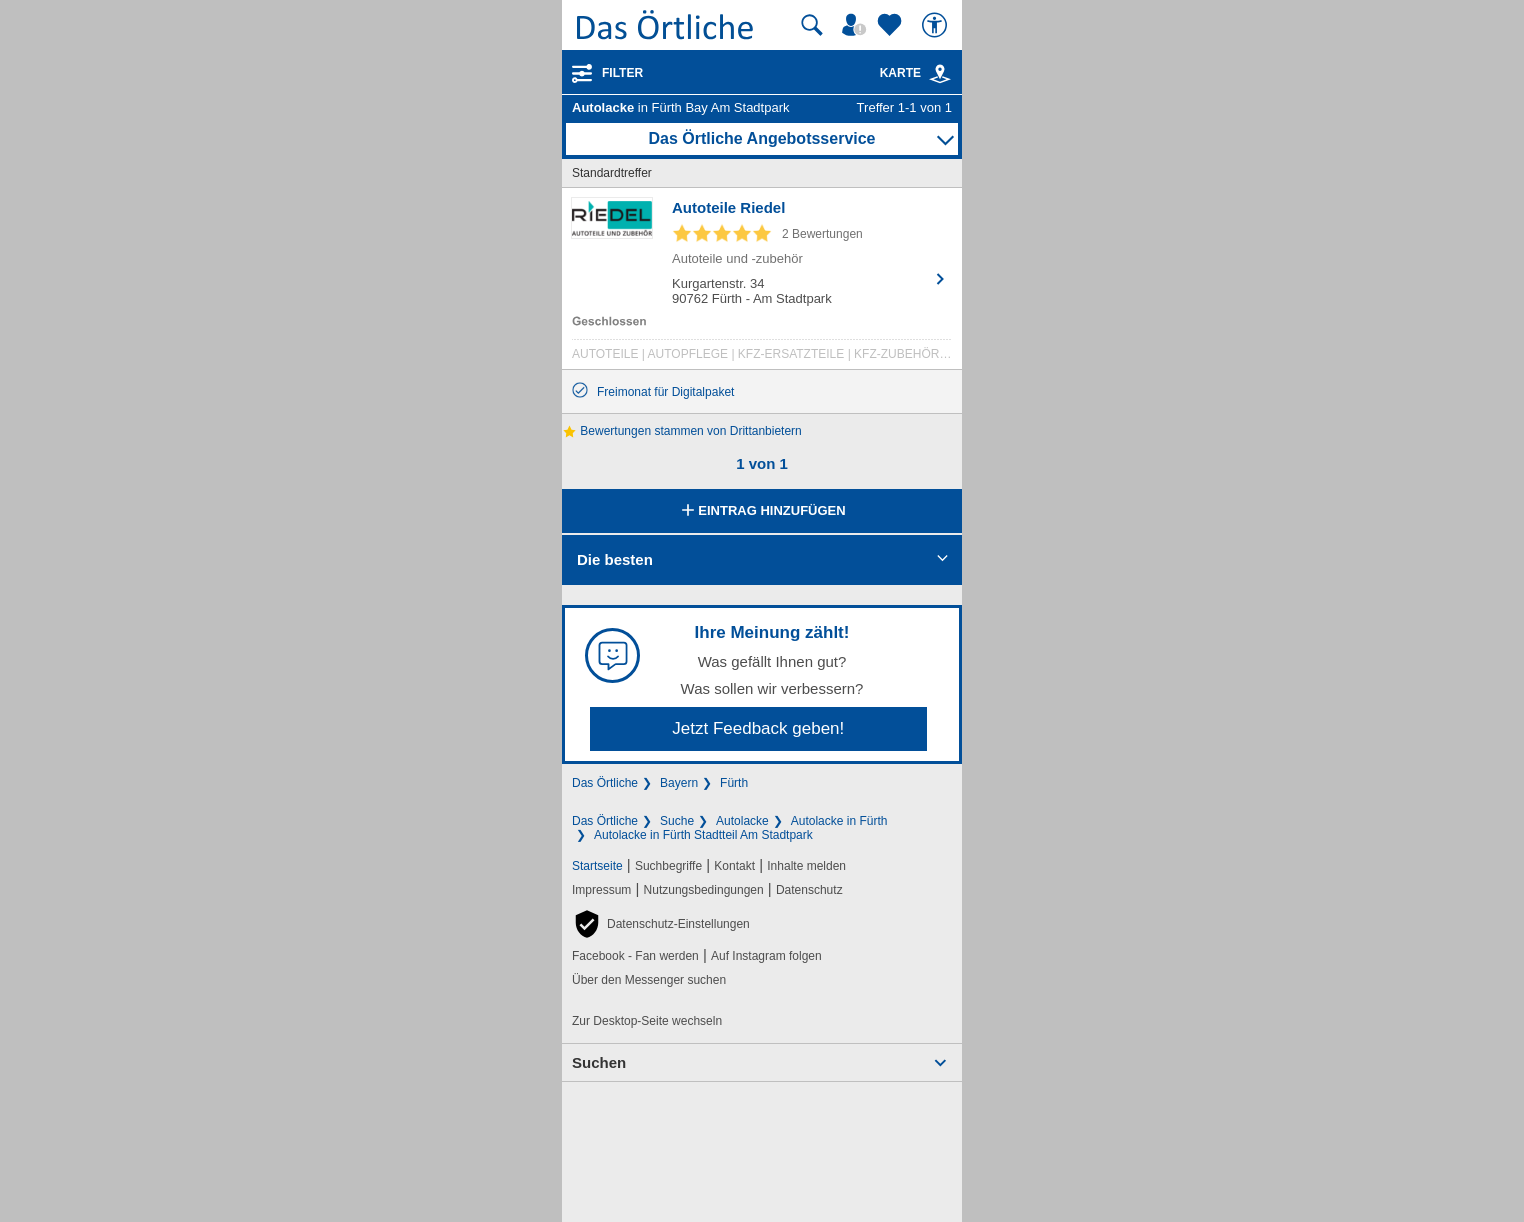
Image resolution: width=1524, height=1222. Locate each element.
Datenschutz (809, 890)
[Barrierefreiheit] (937, 25)
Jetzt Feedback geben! (758, 728)
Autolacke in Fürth (839, 821)
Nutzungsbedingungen (704, 890)
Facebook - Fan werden (635, 956)
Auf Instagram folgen (766, 956)
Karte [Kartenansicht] (916, 73)
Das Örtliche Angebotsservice (761, 138)
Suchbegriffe (668, 866)
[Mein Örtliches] (857, 25)
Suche (677, 821)
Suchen (599, 1062)
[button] (661, 924)
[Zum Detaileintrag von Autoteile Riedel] (762, 283)
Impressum (601, 890)
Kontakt (734, 866)
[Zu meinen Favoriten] (892, 25)
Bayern (679, 783)
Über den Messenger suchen (649, 980)
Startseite (597, 866)
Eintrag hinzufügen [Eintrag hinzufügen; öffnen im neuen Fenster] (761, 512)
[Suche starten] (812, 25)
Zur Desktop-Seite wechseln (647, 1021)
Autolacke (742, 821)
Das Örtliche (605, 783)
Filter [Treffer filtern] (622, 73)
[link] (940, 74)
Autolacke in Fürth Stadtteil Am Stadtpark (703, 835)
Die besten (615, 559)
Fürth (734, 783)
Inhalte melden (806, 866)
